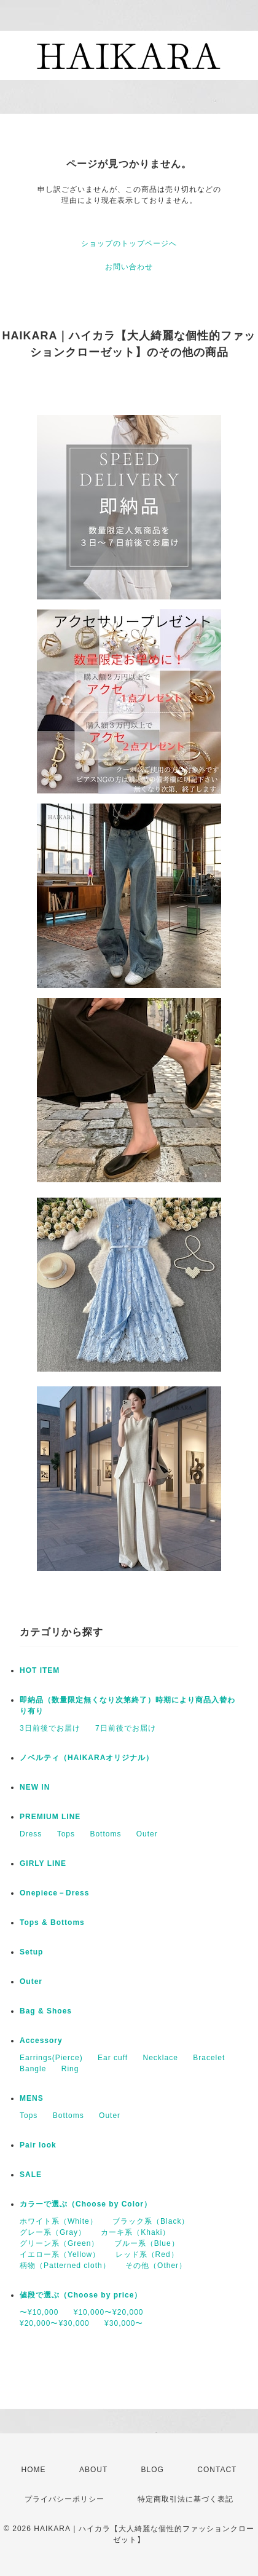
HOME (34, 2469)
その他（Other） (156, 2265)
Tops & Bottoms (52, 1922)
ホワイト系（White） (59, 2221)
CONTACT (217, 2469)
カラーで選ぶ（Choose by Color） (86, 2204)
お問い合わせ (129, 267)
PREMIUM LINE (50, 1816)
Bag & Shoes (46, 2011)
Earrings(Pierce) (51, 2057)
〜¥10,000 (39, 2312)
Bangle (33, 2068)
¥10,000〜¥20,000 (109, 2312)
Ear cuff (113, 2057)
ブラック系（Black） (150, 2221)
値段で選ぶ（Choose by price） (81, 2295)
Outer (147, 1834)
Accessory (41, 2040)
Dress (31, 1834)
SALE (31, 2174)
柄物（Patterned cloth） (65, 2265)
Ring (70, 2068)
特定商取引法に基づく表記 (185, 2499)
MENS (32, 2098)
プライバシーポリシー (64, 2499)
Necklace (160, 2057)
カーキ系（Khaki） (135, 2232)
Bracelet (209, 2057)
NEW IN (35, 1787)
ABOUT (93, 2469)
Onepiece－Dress (54, 1893)
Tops (66, 1834)
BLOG (152, 2469)
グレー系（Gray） (53, 2232)
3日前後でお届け (50, 1728)
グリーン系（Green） (59, 2243)
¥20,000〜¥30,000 (55, 2323)
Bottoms (105, 1834)
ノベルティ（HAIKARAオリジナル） (87, 1757)
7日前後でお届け (125, 1728)
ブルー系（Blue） (146, 2243)
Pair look (38, 2145)
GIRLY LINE (43, 1863)
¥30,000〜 (123, 2323)
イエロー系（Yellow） (60, 2254)
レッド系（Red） (147, 2254)
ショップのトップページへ (129, 243)
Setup (31, 1952)
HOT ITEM (40, 1670)
